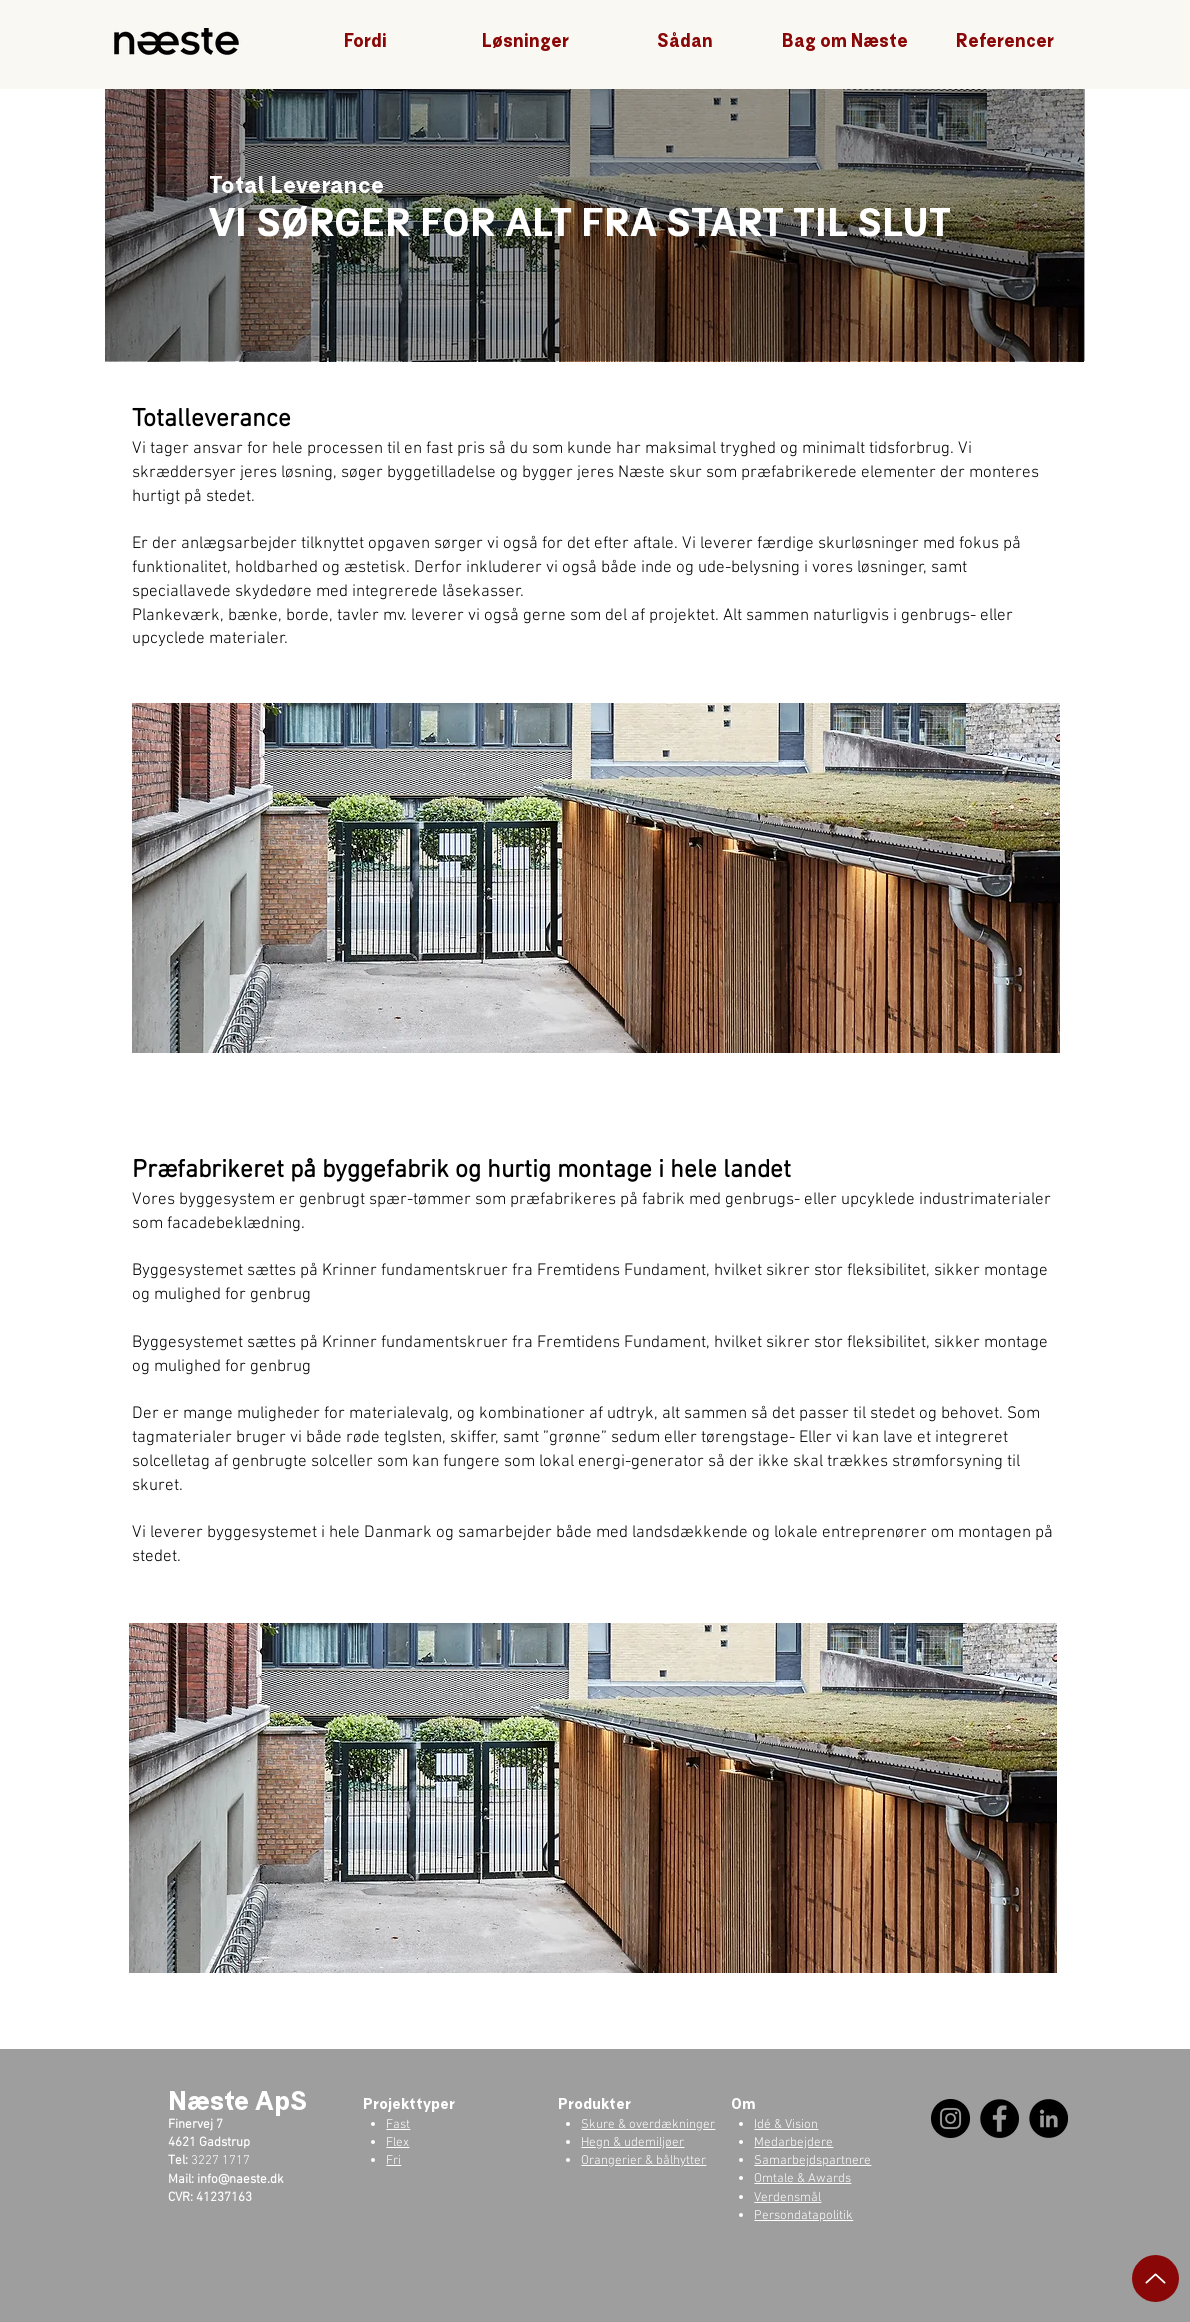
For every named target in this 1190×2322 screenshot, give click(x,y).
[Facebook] (999, 2118)
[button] (365, 42)
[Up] (1155, 2278)
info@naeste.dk (240, 2180)
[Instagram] (950, 2118)
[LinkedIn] (1048, 2118)
